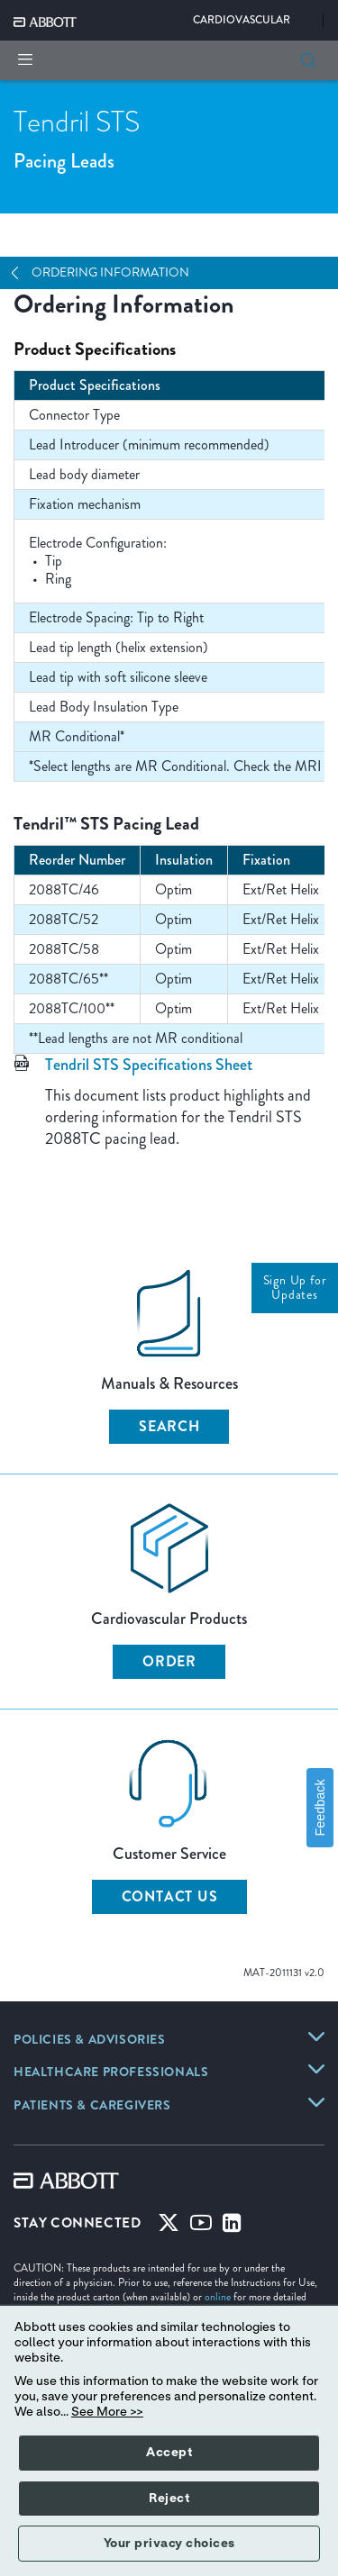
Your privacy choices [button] (169, 2543)
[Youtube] (201, 2226)
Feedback (320, 1807)
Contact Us (170, 1896)
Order (169, 1661)
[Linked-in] (232, 2226)
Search (169, 1426)
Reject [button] (169, 2498)
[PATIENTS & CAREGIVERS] (92, 2107)
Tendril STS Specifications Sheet (148, 1064)
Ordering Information (110, 272)
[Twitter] (168, 2226)
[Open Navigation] (21, 273)
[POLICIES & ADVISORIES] (90, 2041)
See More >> (107, 2412)
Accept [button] (169, 2452)
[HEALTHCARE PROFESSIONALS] (111, 2073)
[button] (308, 60)
